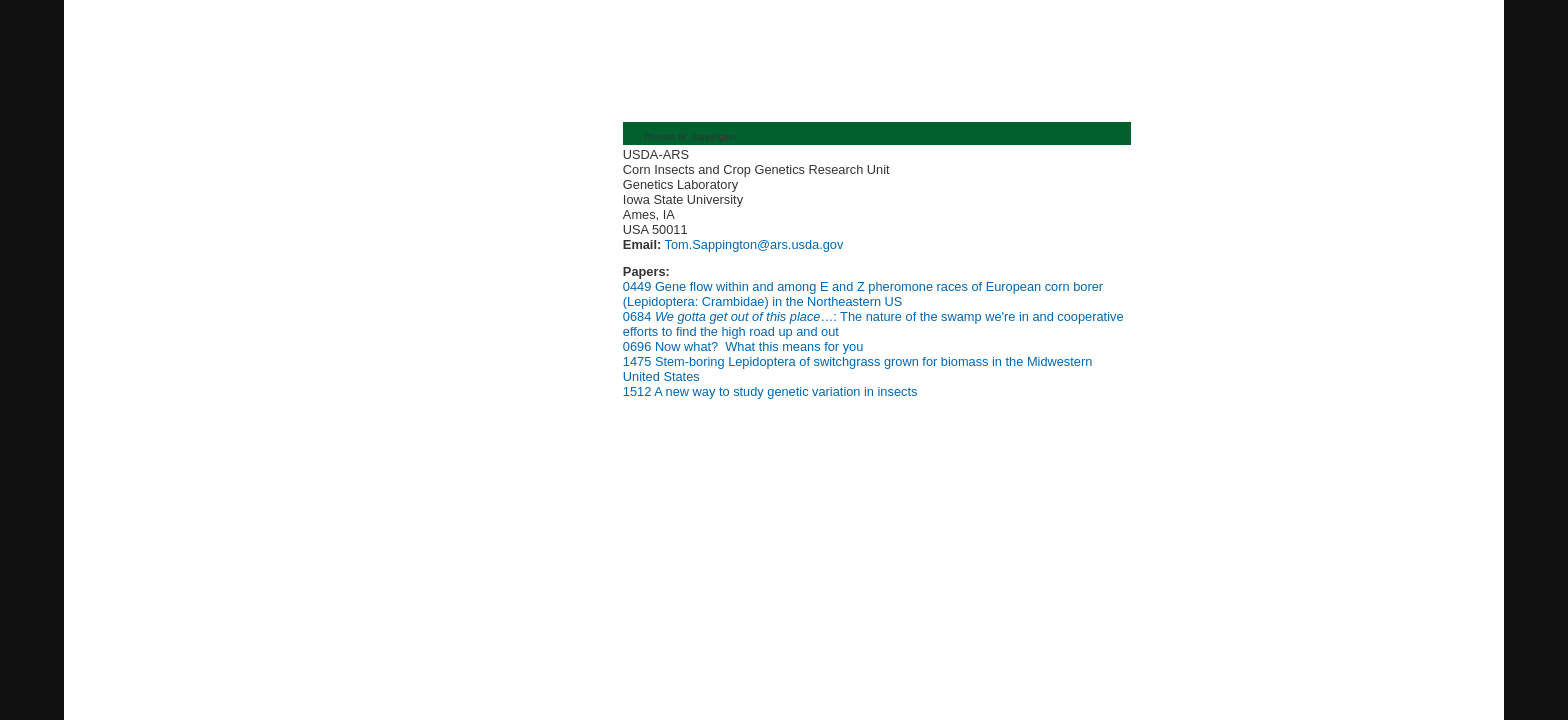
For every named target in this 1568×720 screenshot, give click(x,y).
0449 (637, 286)
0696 (637, 346)
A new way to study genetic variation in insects (785, 391)
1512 (637, 391)
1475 (637, 361)
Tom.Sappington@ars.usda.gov (752, 244)
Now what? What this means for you (759, 346)
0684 (637, 316)
